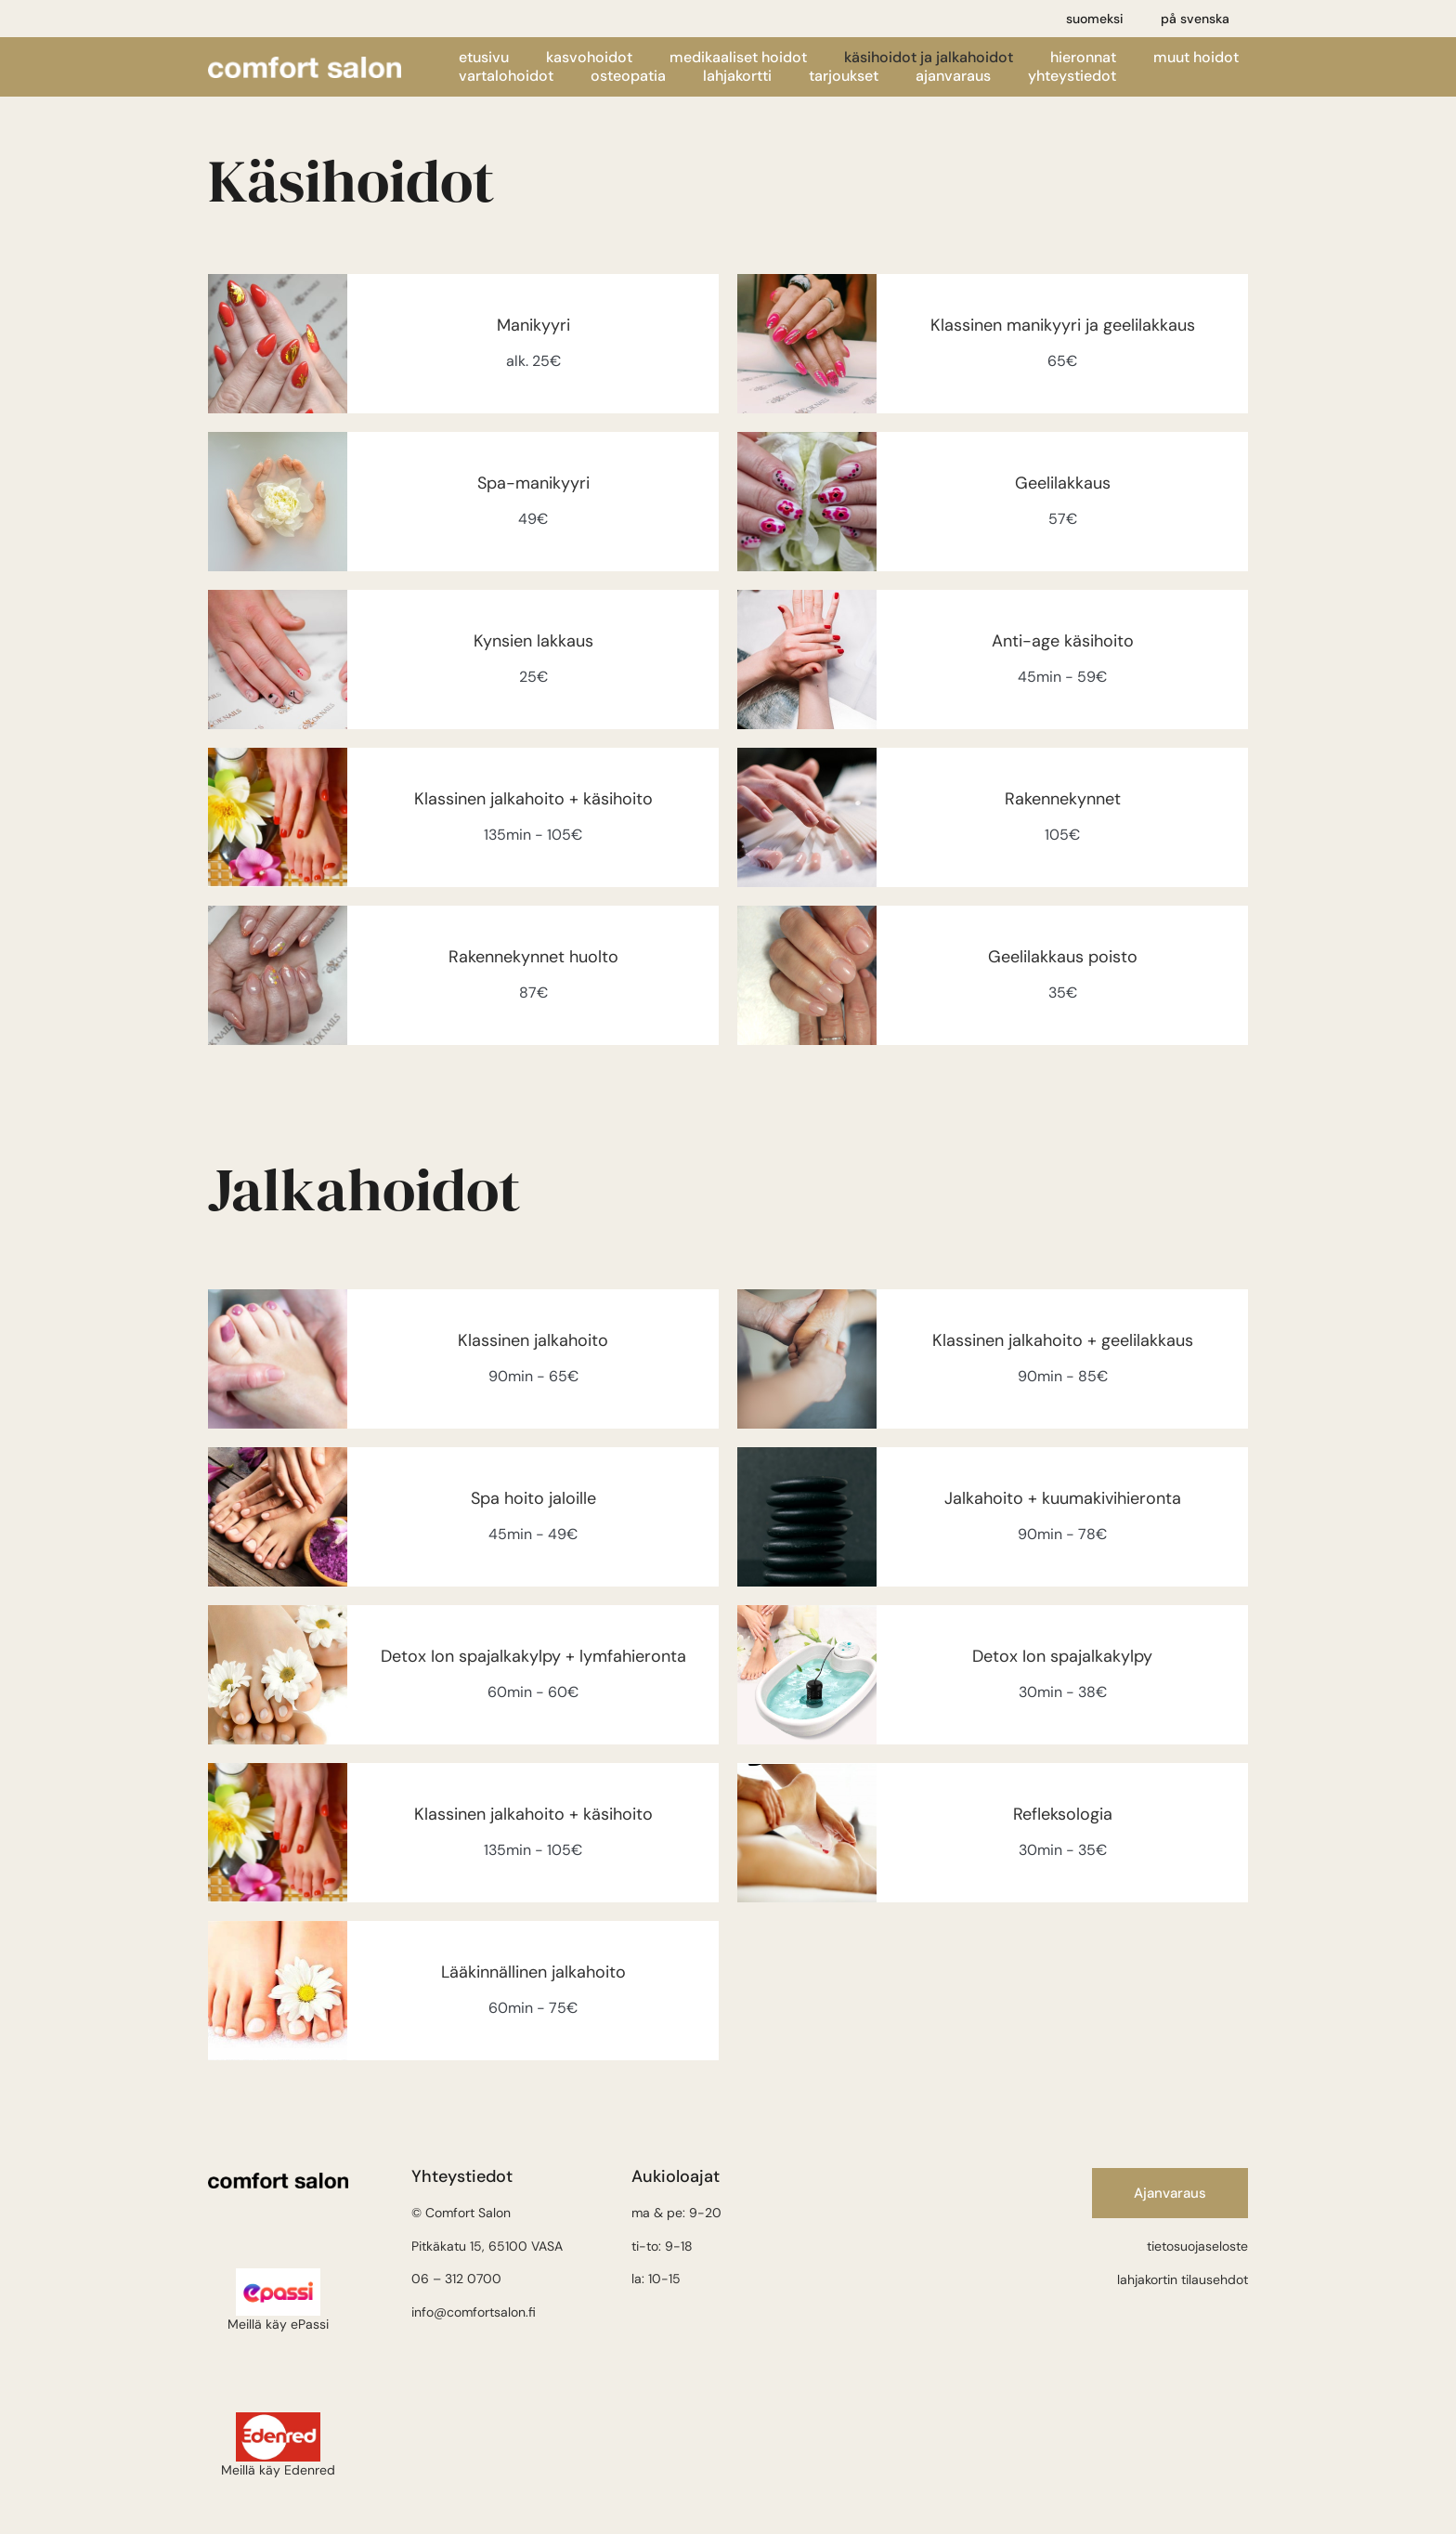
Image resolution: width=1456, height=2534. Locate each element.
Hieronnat (1083, 57)
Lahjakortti (737, 76)
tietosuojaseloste (1197, 2246)
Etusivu (484, 57)
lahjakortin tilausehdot (1182, 2279)
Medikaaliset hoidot (738, 57)
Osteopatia (628, 76)
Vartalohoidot (506, 76)
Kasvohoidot (589, 57)
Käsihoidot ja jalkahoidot (928, 57)
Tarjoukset (843, 76)
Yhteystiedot (1072, 76)
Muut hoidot (1196, 57)
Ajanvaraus (953, 76)
